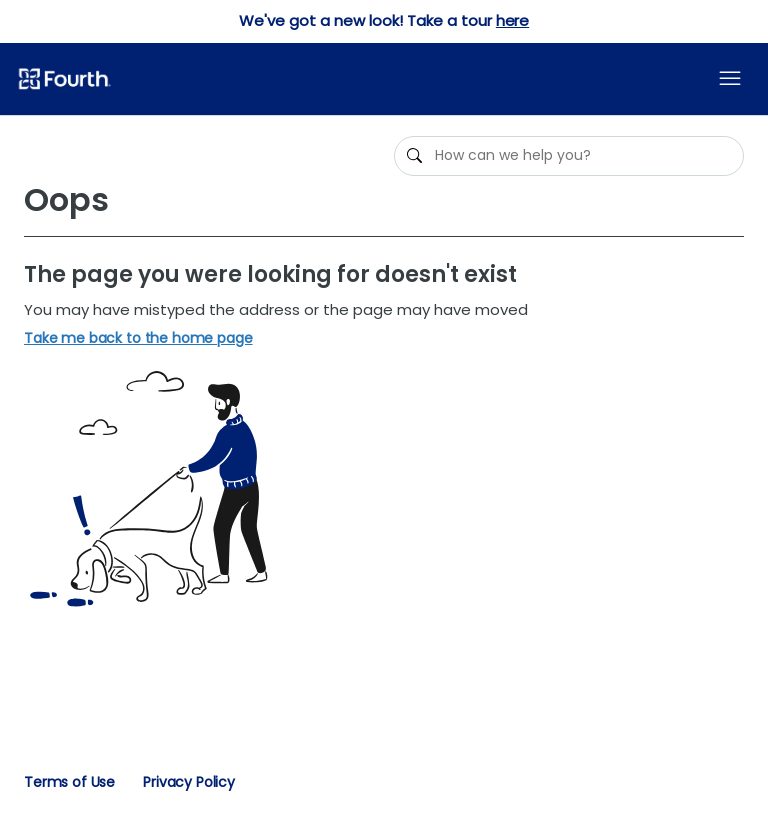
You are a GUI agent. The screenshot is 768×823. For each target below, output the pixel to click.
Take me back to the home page (138, 338)
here (512, 20)
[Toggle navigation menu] (730, 79)
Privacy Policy (189, 782)
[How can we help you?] (569, 156)
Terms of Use (69, 782)
